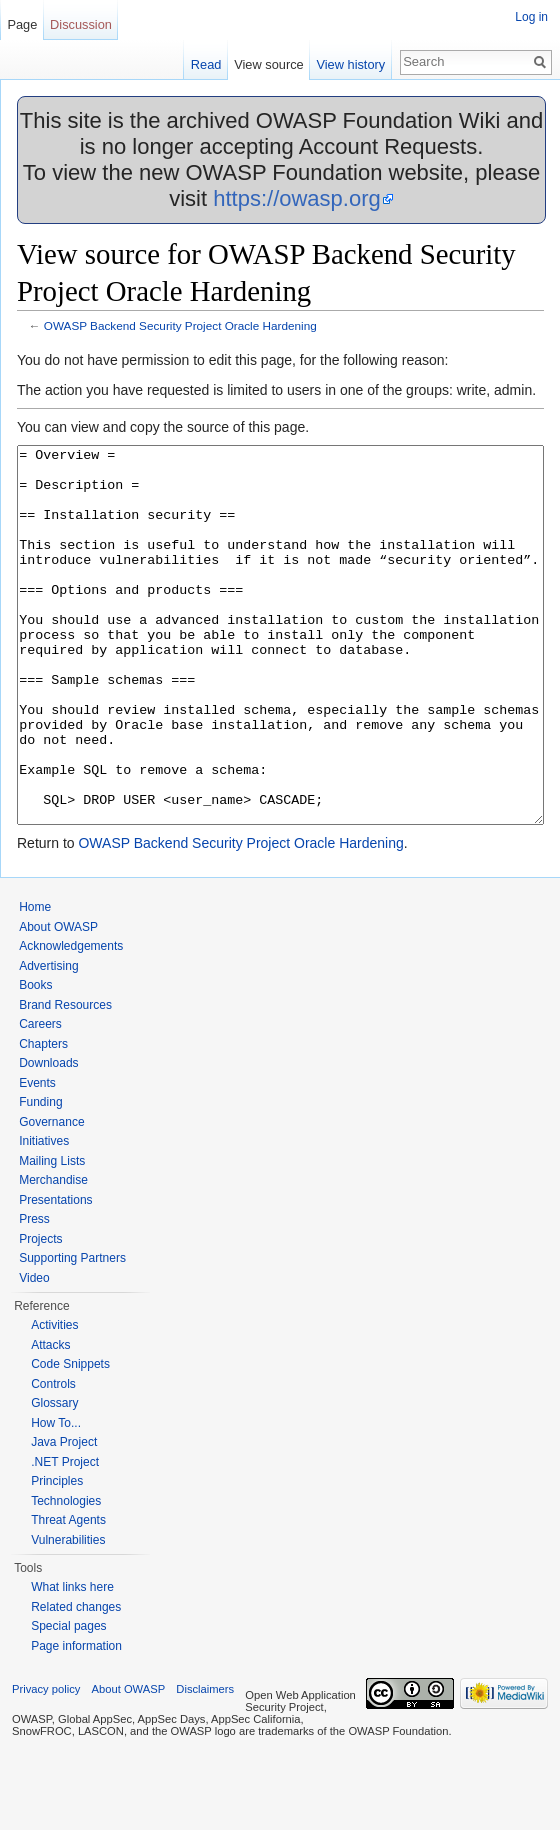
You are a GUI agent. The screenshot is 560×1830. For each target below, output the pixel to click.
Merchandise (53, 1255)
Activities (54, 1400)
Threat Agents (68, 1595)
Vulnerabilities (68, 1615)
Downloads (48, 1138)
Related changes (76, 1682)
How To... (56, 1498)
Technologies (66, 1576)
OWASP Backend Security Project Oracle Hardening (180, 325)
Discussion (81, 24)
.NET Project (65, 1537)
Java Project (64, 1517)
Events (37, 1158)
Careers (40, 1099)
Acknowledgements (71, 1021)
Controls (53, 1459)
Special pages (68, 1701)
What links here (72, 1662)
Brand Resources (65, 1080)
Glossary (54, 1478)
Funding (40, 1177)
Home (35, 982)
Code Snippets (70, 1439)
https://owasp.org (297, 198)
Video (34, 1353)
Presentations (55, 1275)
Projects (40, 1314)
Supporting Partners (72, 1333)
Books (35, 1060)
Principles (57, 1556)
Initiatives (44, 1216)
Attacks (50, 1420)
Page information (76, 1721)
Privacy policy (46, 1764)
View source (268, 64)
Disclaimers (205, 1764)
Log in (531, 17)
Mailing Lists (52, 1236)
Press (34, 1294)
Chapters (43, 1119)
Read (206, 64)
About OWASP (58, 1002)
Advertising (48, 1041)
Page (22, 24)
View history (350, 64)
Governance (51, 1197)
